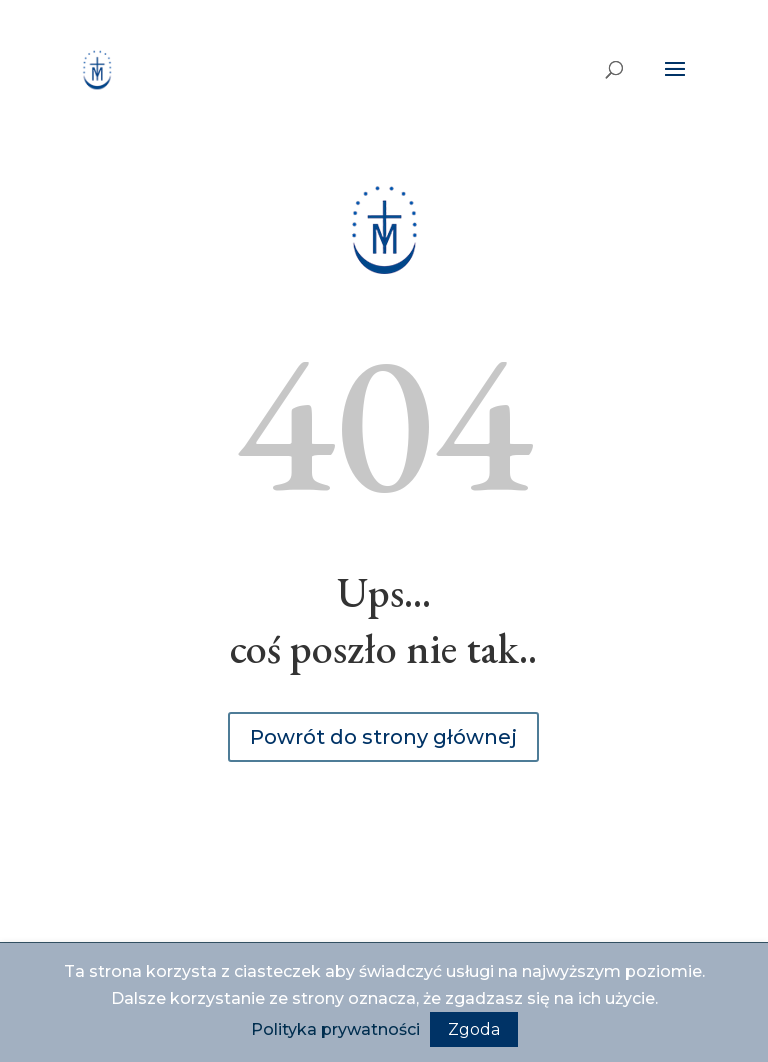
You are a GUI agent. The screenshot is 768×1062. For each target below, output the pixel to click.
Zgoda (474, 1029)
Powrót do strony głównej (383, 737)
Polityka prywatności (335, 1029)
